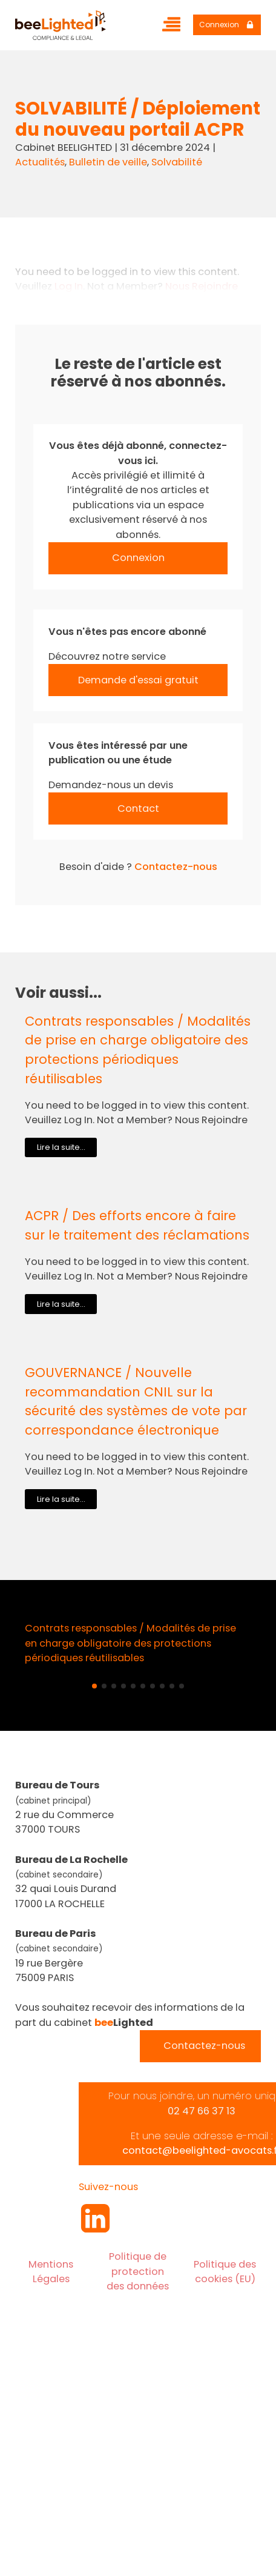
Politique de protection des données (138, 2271)
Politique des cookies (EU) (225, 2271)
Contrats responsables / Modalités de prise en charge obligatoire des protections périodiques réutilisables (138, 1049)
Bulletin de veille (108, 162)
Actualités (40, 162)
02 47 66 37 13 (201, 2111)
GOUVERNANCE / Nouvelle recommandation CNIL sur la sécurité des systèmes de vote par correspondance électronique (136, 1401)
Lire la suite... (61, 1147)
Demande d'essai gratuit (138, 680)
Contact (138, 808)
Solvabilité (176, 162)
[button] (94, 1686)
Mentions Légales (50, 2271)
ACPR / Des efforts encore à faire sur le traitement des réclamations (137, 1225)
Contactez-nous (175, 867)
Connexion (138, 558)
